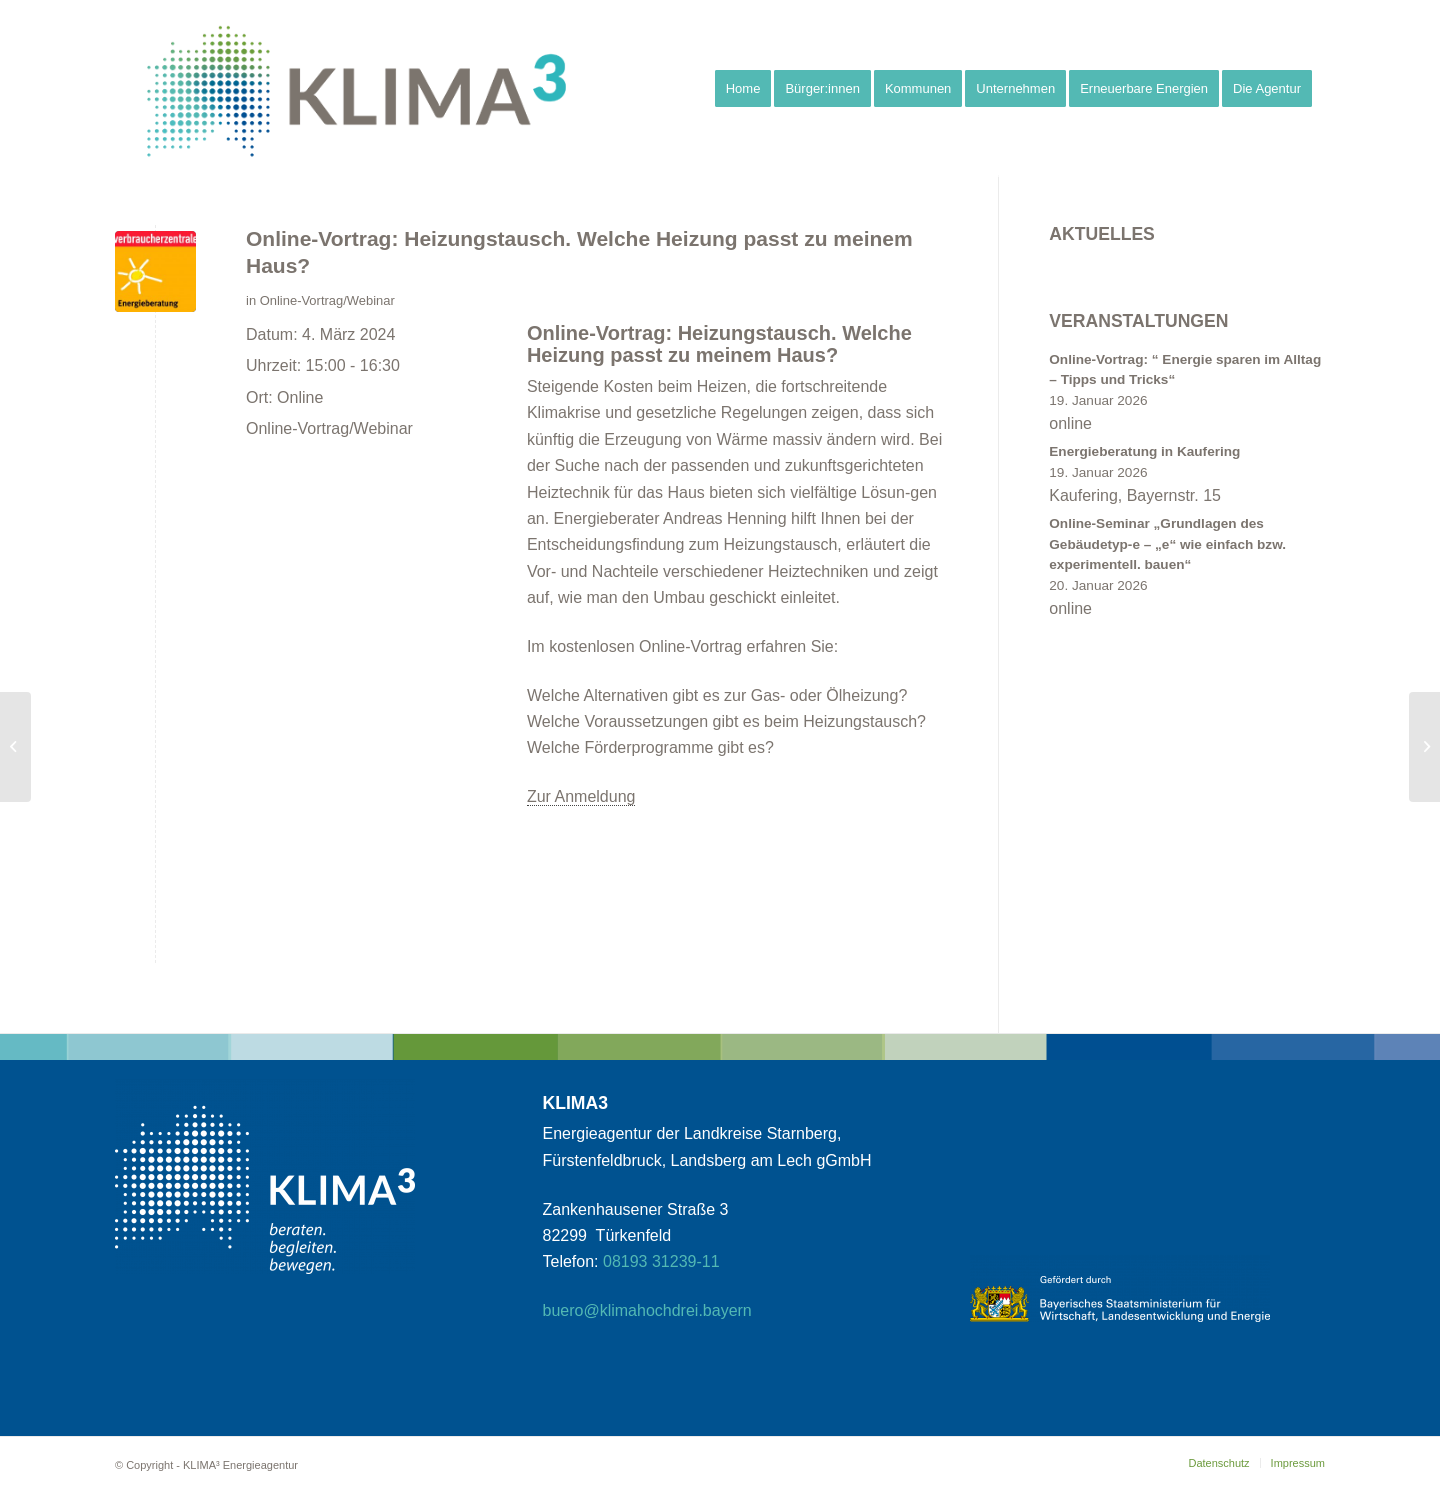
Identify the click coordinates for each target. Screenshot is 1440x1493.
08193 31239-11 (661, 1261)
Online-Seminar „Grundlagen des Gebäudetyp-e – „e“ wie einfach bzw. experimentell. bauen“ (1167, 544)
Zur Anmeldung (581, 796)
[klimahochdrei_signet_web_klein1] (356, 88)
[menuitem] (743, 88)
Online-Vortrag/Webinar (327, 300)
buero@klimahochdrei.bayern (647, 1310)
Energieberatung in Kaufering (1144, 451)
